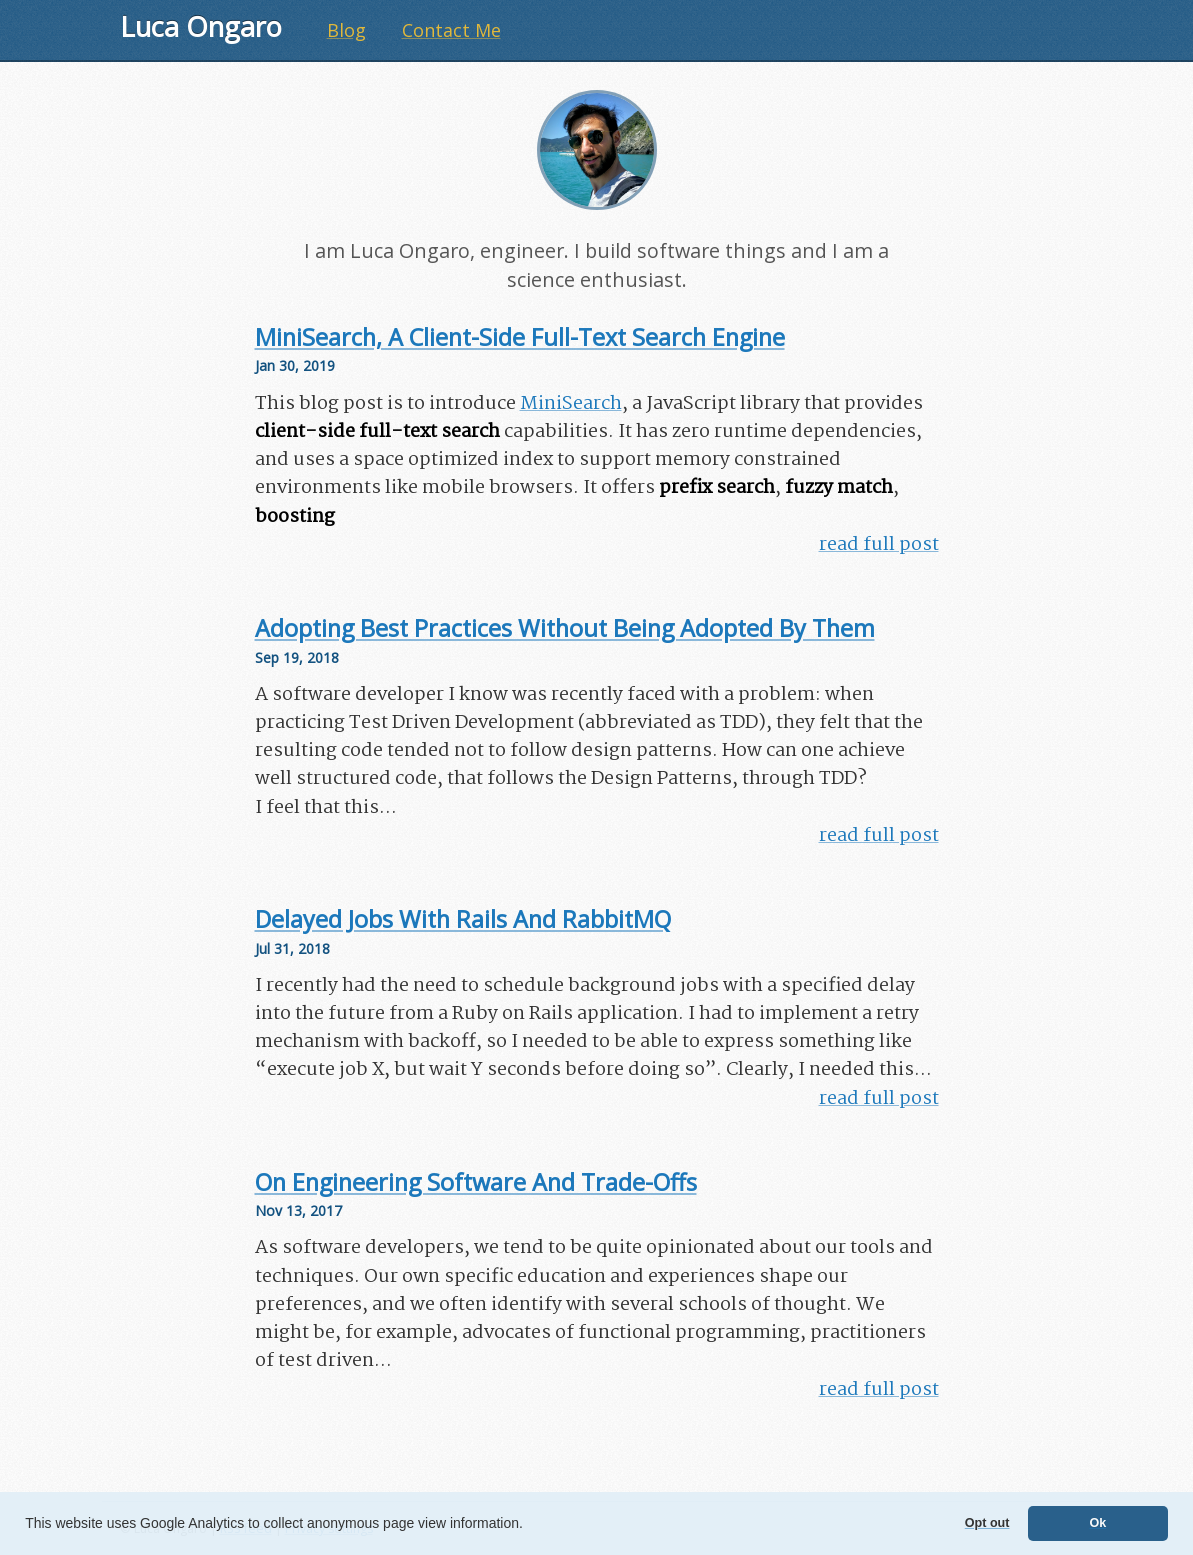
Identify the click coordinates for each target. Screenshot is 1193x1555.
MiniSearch (571, 404)
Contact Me (451, 30)
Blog (346, 30)
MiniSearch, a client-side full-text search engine (520, 337)
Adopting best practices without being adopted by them (565, 628)
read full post (879, 545)
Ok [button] (1097, 1523)
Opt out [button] (987, 1523)
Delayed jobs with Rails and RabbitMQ (463, 919)
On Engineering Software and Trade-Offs (476, 1182)
